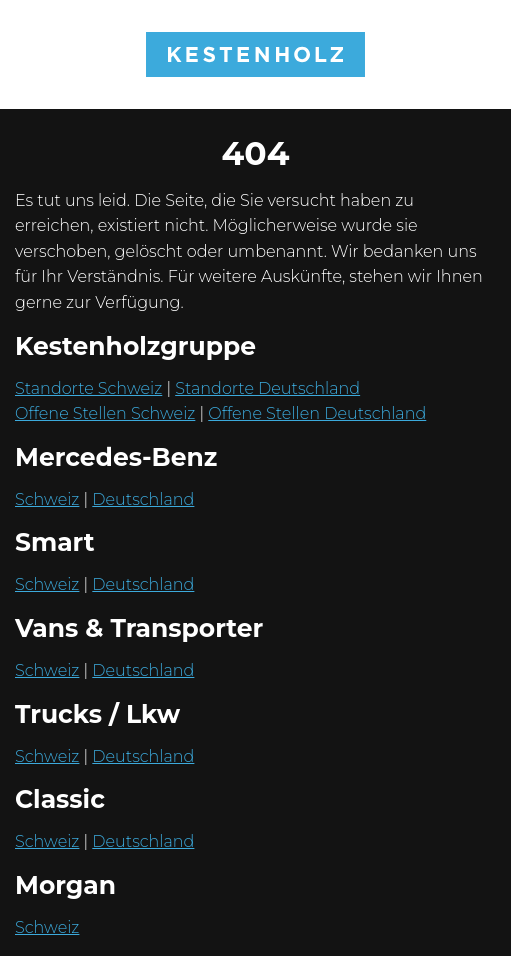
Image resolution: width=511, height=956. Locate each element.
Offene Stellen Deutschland (317, 413)
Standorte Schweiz (88, 388)
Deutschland (143, 499)
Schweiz (47, 499)
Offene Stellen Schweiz (105, 413)
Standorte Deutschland (267, 388)
